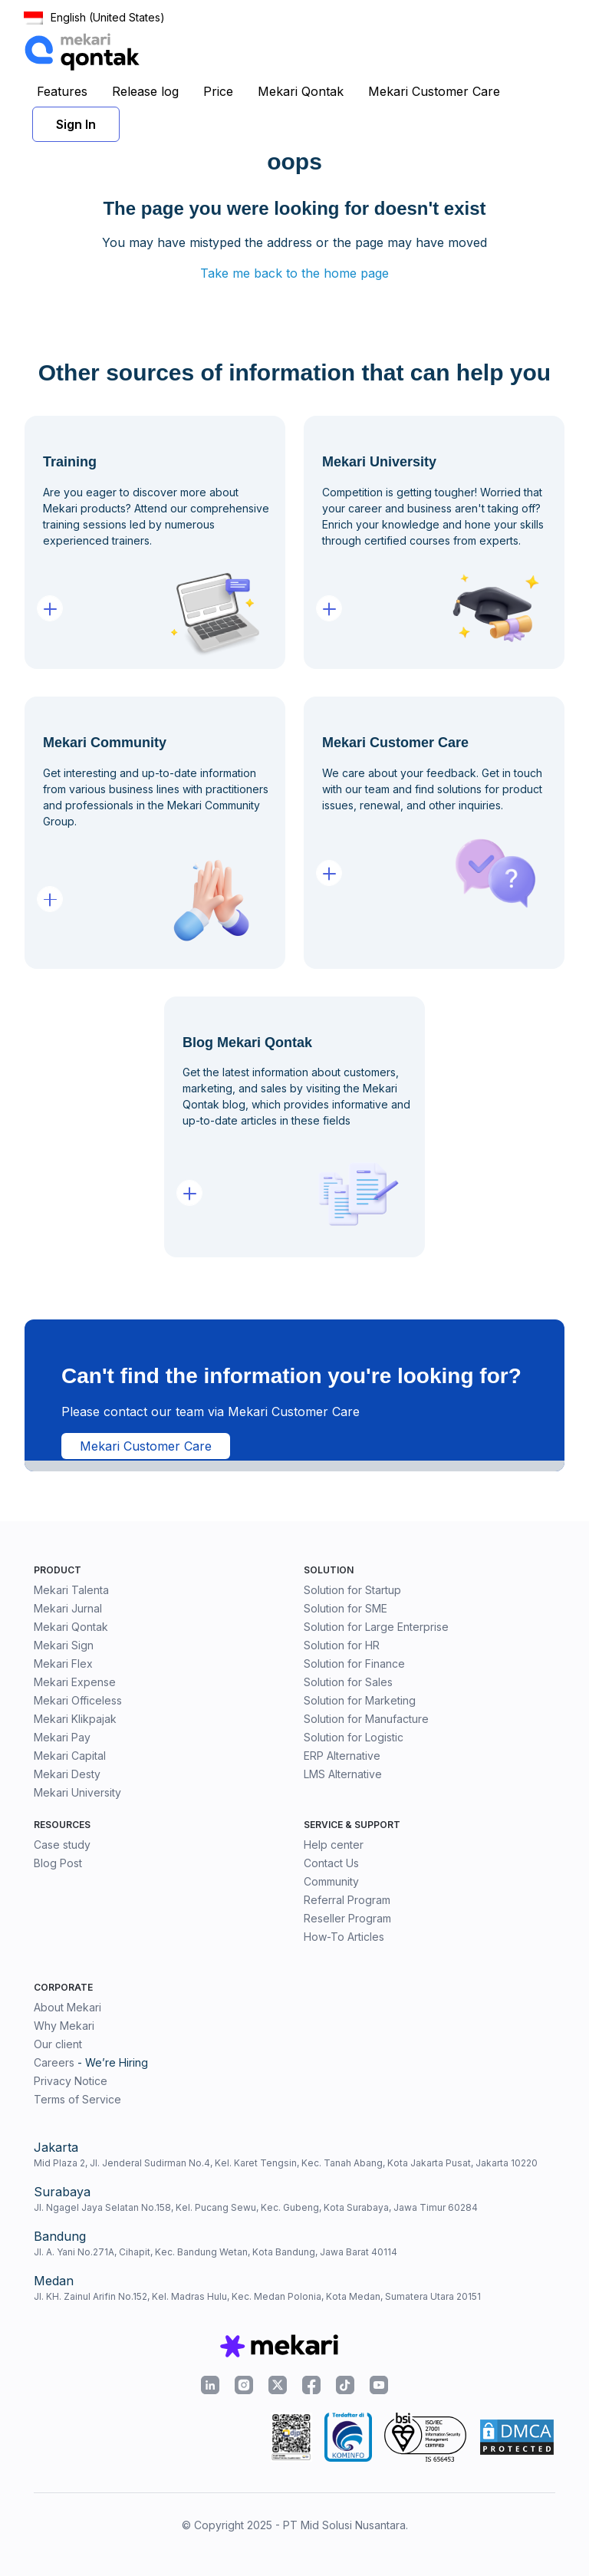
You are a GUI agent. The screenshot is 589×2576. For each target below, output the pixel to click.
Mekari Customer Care (434, 91)
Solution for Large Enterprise (376, 1626)
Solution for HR (342, 1645)
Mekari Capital (70, 1755)
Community (331, 1881)
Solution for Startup (352, 1589)
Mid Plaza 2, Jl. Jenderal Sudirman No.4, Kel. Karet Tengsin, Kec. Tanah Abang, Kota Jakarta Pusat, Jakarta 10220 (286, 2163)
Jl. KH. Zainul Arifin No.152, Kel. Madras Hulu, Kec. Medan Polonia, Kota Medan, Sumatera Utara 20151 (257, 2296)
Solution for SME (345, 1608)
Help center (334, 1844)
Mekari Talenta (71, 1589)
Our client (58, 2044)
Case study (62, 1844)
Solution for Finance (354, 1663)
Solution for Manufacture (366, 1718)
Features (62, 91)
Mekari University (77, 1792)
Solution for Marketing (360, 1700)
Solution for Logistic (353, 1737)
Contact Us (331, 1862)
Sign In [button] (76, 124)
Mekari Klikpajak (75, 1718)
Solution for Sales (348, 1681)
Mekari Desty (67, 1773)
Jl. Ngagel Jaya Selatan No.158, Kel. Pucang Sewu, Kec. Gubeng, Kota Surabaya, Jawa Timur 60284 (256, 2207)
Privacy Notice (70, 2080)
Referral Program (347, 1899)
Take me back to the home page (294, 273)
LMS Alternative (343, 1773)
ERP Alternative (342, 1755)
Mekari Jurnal (68, 1608)
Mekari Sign (64, 1645)
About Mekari (67, 2007)
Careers (54, 2062)
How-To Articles (344, 1936)
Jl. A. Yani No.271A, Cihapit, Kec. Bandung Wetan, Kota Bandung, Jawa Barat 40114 (215, 2252)
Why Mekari (64, 2025)
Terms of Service (77, 2099)
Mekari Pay (62, 1737)
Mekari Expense (75, 1681)
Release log (145, 91)
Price (218, 91)
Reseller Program (347, 1918)
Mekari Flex (63, 1663)
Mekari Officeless (78, 1700)
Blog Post (58, 1862)
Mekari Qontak (301, 91)
